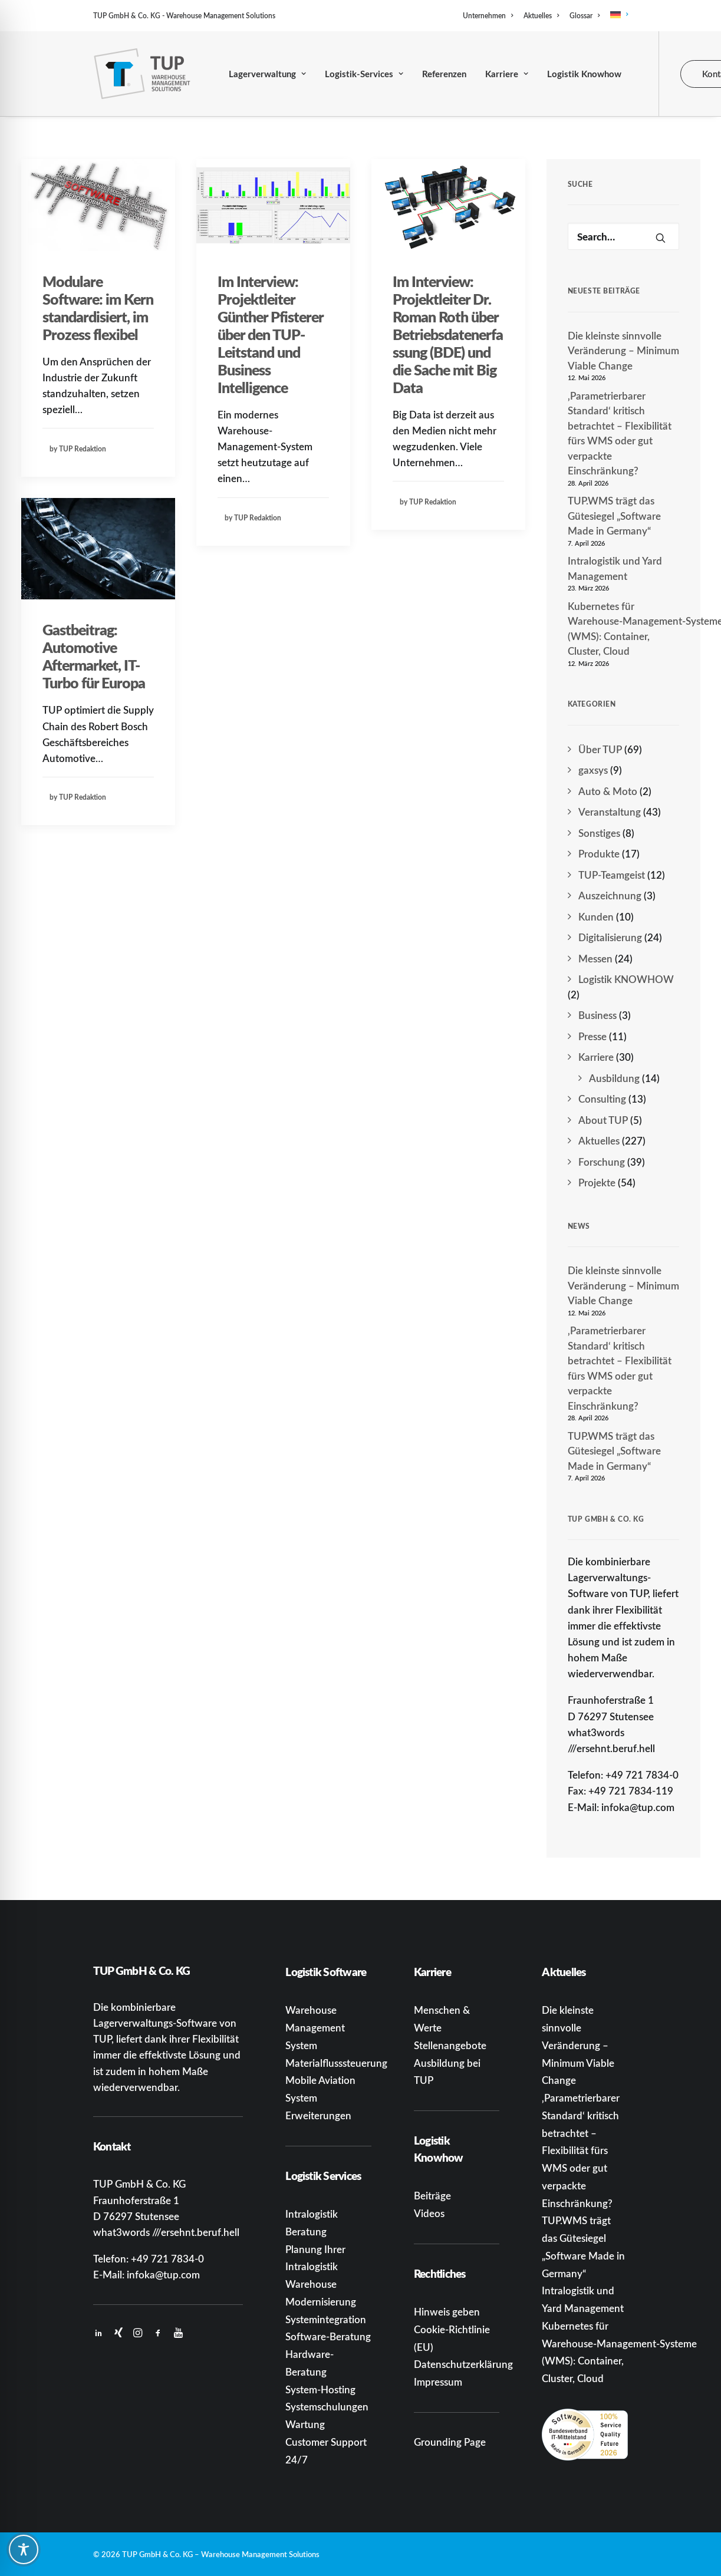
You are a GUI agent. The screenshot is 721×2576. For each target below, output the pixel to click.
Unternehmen (488, 16)
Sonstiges (599, 833)
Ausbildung (614, 1078)
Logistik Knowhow (584, 74)
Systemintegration (325, 2319)
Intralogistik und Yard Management (615, 568)
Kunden (596, 916)
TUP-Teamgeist (611, 875)
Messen (595, 958)
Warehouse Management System (315, 2027)
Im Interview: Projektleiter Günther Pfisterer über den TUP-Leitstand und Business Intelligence (270, 334)
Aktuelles (541, 16)
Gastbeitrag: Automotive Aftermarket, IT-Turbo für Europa (93, 656)
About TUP (603, 1120)
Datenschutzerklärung (463, 2364)
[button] (98, 205)
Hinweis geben (447, 2311)
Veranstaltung (609, 811)
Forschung (601, 1162)
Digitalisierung (610, 937)
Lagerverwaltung (267, 74)
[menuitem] (490, 15)
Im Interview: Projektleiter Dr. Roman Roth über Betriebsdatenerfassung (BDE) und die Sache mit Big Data (448, 334)
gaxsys (593, 770)
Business (597, 1015)
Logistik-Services (364, 74)
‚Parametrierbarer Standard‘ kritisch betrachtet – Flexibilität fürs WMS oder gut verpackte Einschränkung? (619, 433)
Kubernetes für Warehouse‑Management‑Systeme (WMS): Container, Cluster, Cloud (623, 628)
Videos (429, 2213)
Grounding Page (450, 2442)
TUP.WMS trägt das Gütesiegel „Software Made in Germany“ (614, 515)
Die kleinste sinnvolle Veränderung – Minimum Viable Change (623, 350)
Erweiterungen (318, 2115)
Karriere (506, 74)
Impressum (438, 2381)
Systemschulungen (326, 2406)
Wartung (305, 2424)
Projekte (596, 1182)
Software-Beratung (328, 2336)
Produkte (599, 853)
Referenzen (444, 74)
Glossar (584, 16)
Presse (592, 1036)
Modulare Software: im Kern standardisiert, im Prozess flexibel (97, 308)
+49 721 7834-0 (167, 2258)
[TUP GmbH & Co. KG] (142, 73)
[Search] (623, 236)
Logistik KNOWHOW (626, 979)
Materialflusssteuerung (336, 2063)
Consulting (602, 1098)
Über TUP (600, 749)
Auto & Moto (607, 791)
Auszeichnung (609, 895)
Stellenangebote (450, 2045)
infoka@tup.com (163, 2274)
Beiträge (432, 2195)
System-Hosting (320, 2389)
